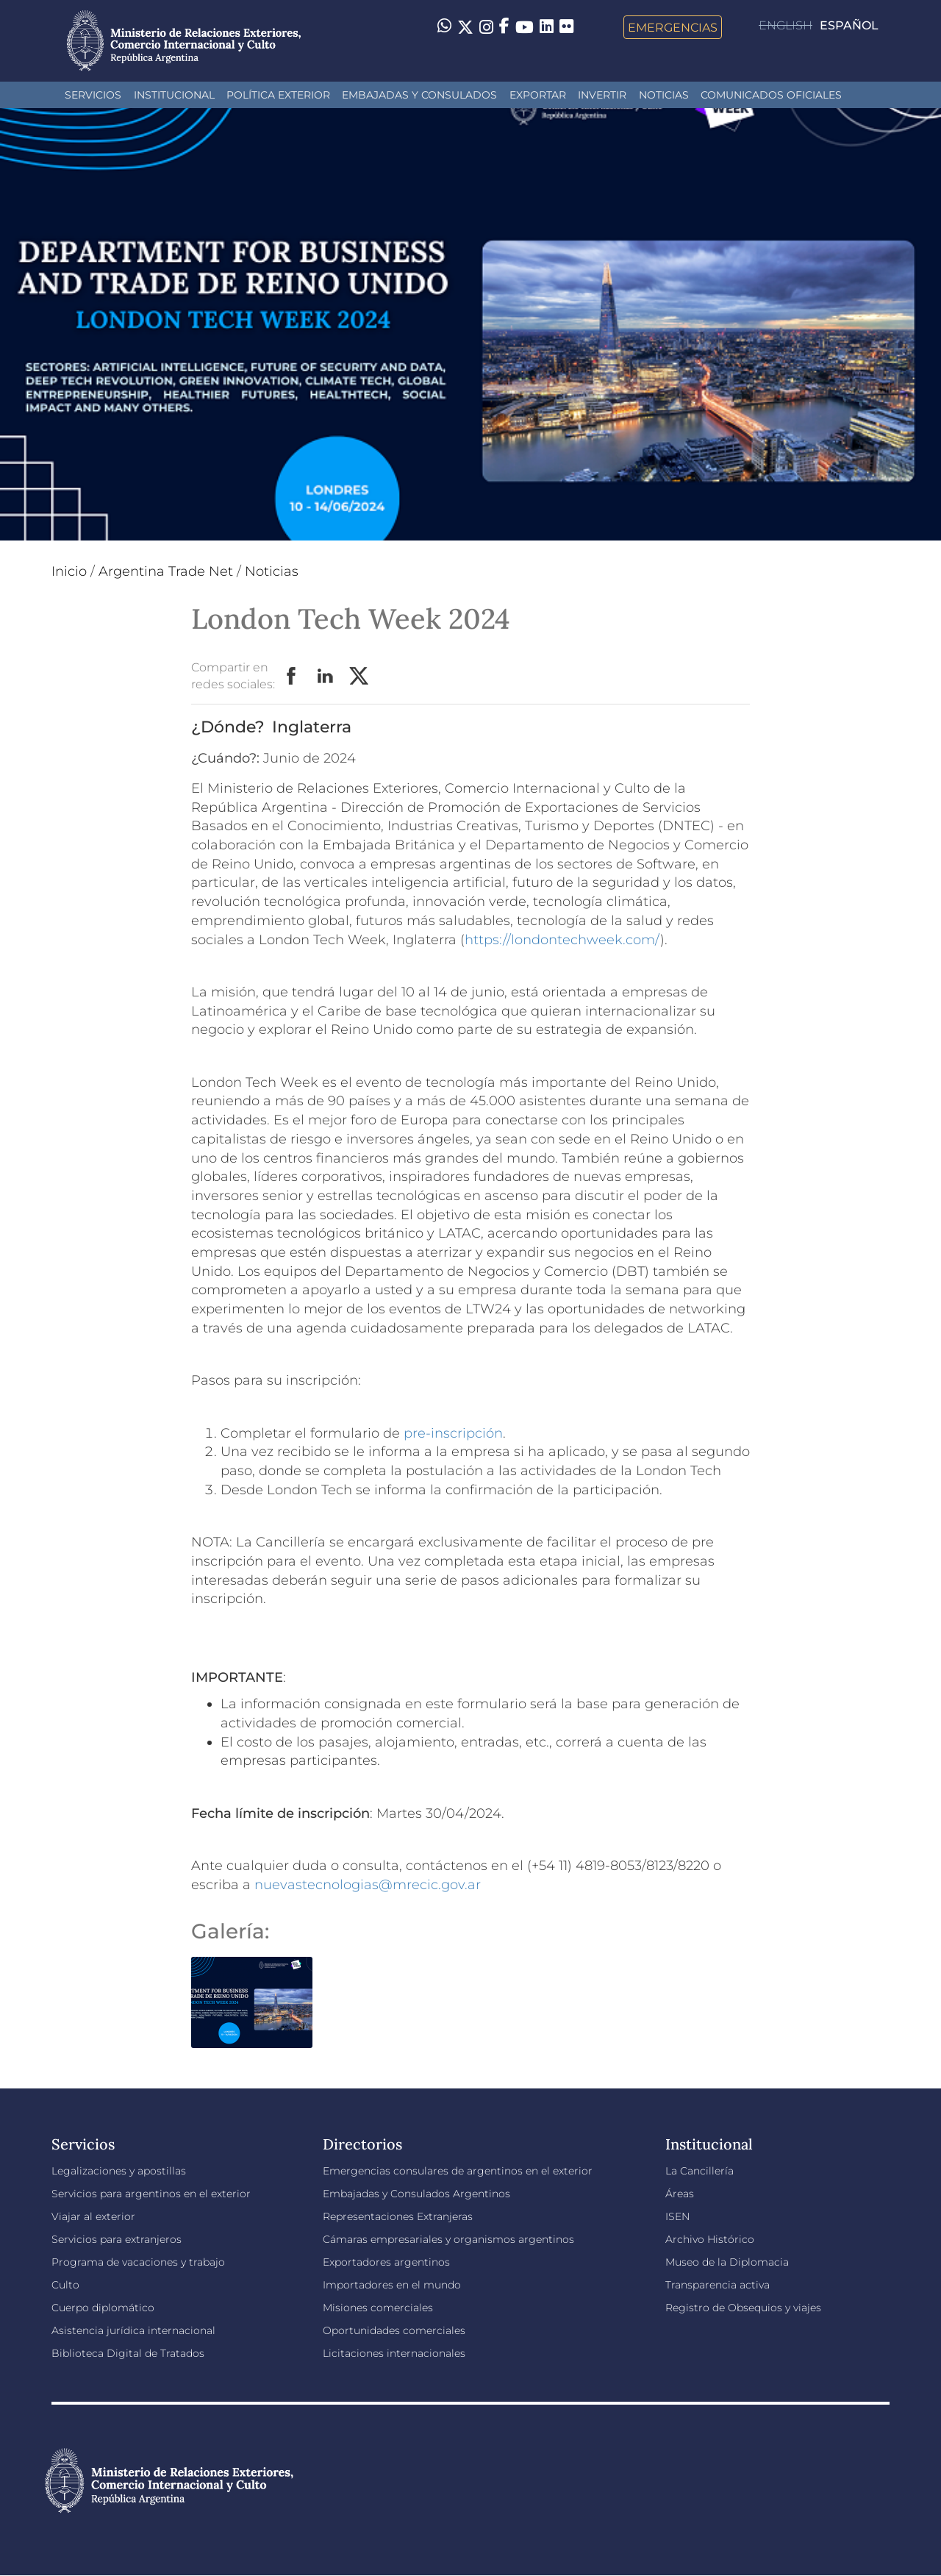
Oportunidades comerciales (394, 2330)
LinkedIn (325, 676)
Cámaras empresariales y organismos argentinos (448, 2239)
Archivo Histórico (709, 2239)
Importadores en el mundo (392, 2284)
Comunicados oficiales (771, 94)
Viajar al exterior (93, 2216)
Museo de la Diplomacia (727, 2262)
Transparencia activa (717, 2284)
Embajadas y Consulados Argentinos (416, 2193)
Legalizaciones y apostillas (118, 2170)
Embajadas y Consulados (419, 94)
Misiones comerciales (378, 2307)
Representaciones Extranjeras (398, 2216)
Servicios (93, 94)
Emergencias (673, 27)
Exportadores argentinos (386, 2262)
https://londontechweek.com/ (562, 940)
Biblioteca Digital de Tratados (127, 2353)
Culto (65, 2284)
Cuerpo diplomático (102, 2307)
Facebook (291, 676)
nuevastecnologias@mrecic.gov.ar (367, 1885)
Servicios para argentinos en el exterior (151, 2193)
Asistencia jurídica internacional (133, 2330)
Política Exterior (278, 94)
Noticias (664, 94)
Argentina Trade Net (166, 571)
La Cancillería (699, 2170)
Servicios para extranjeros (116, 2239)
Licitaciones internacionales (394, 2353)
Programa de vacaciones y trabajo (138, 2262)
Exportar (537, 94)
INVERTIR (602, 94)
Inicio (69, 571)
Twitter (359, 676)
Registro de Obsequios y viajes (743, 2307)
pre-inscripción (453, 1433)
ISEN (677, 2216)
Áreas (679, 2193)
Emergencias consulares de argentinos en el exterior (458, 2170)
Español (849, 25)
